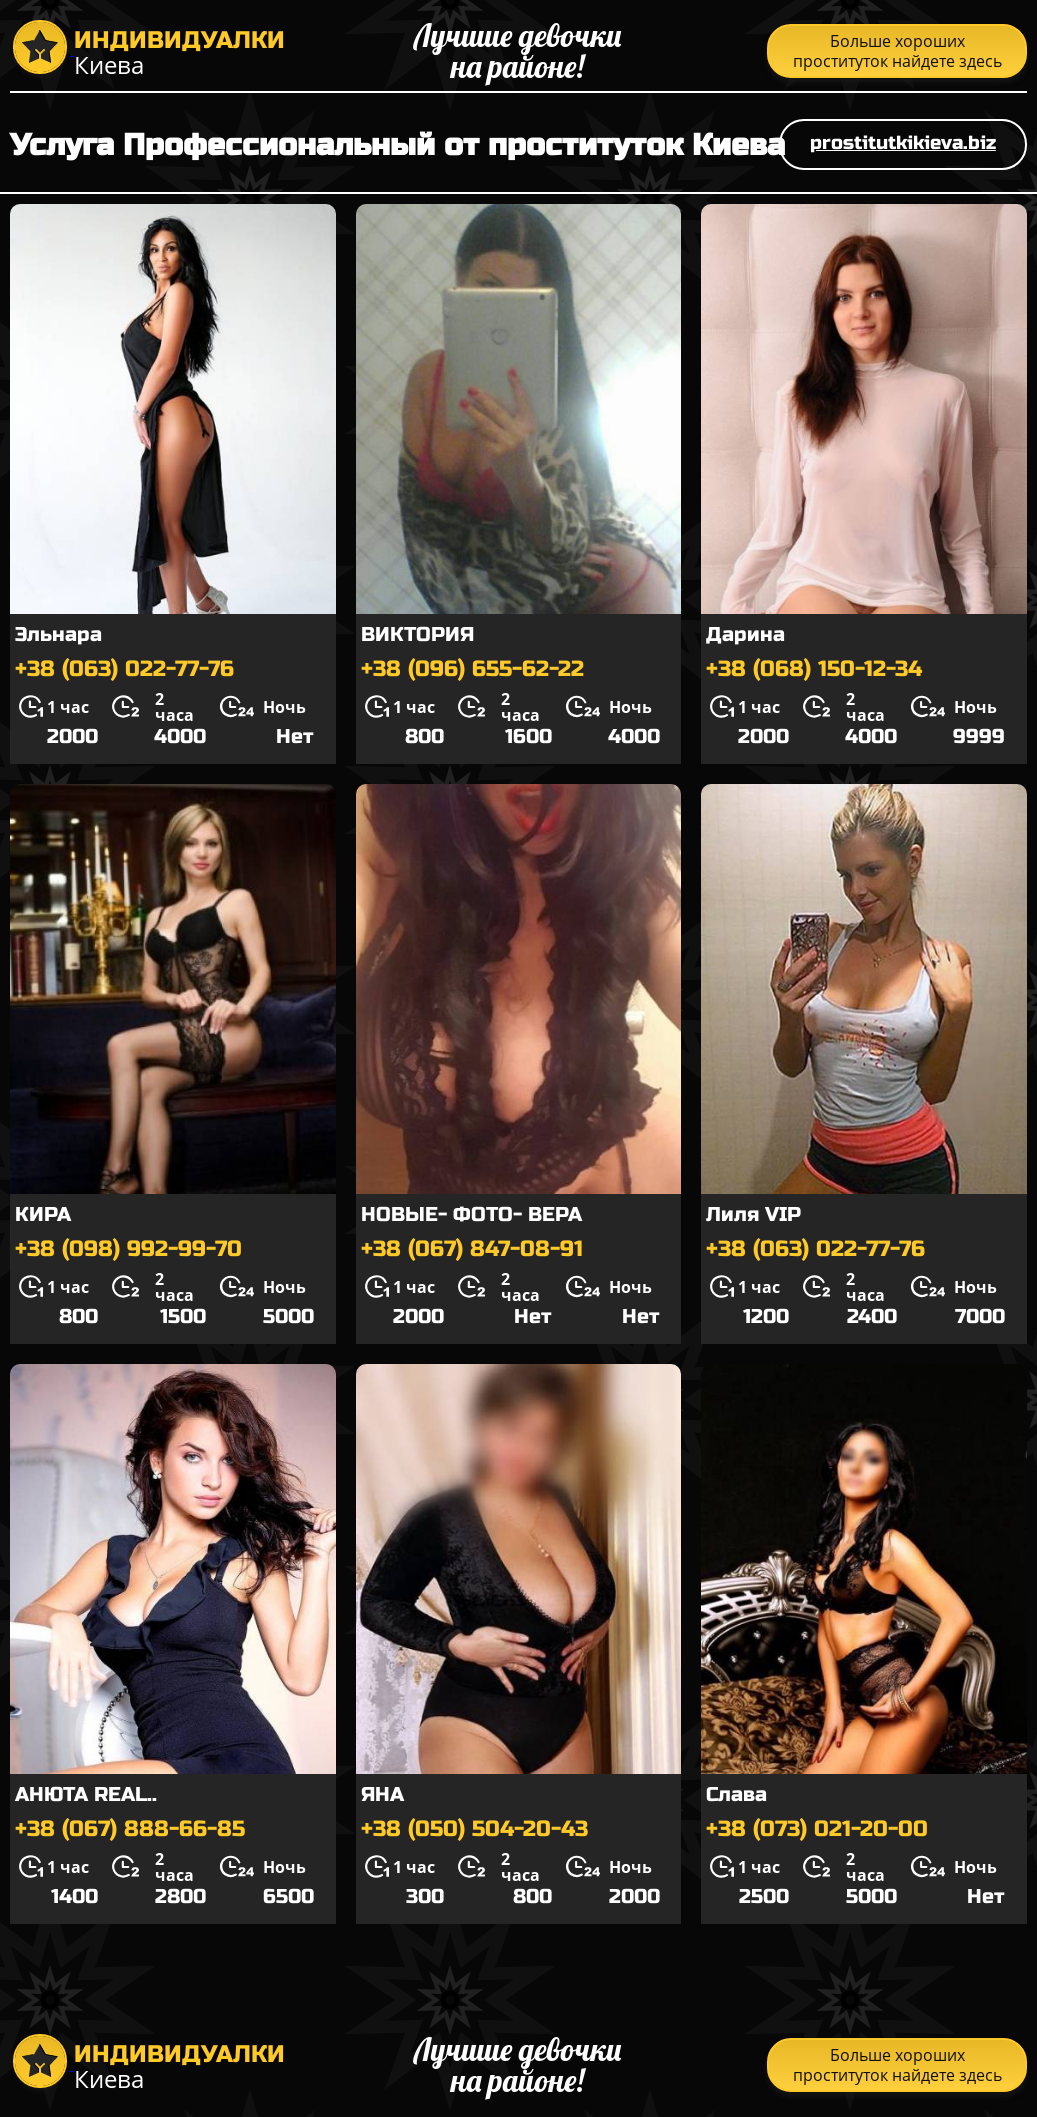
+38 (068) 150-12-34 (814, 669)
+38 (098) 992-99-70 (128, 1249)
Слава (736, 1794)
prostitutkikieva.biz (903, 142)
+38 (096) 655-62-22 (472, 669)
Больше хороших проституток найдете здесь (897, 51)
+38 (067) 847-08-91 (472, 1249)
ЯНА (382, 1794)
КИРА (43, 1214)
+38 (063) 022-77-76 (124, 669)
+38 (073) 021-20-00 (817, 1829)
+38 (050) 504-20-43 (474, 1829)
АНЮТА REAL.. (86, 1794)
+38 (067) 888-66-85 (130, 1829)
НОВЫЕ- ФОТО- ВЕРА (471, 1214)
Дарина (745, 634)
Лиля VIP (753, 1214)
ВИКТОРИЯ (417, 634)
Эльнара (58, 634)
